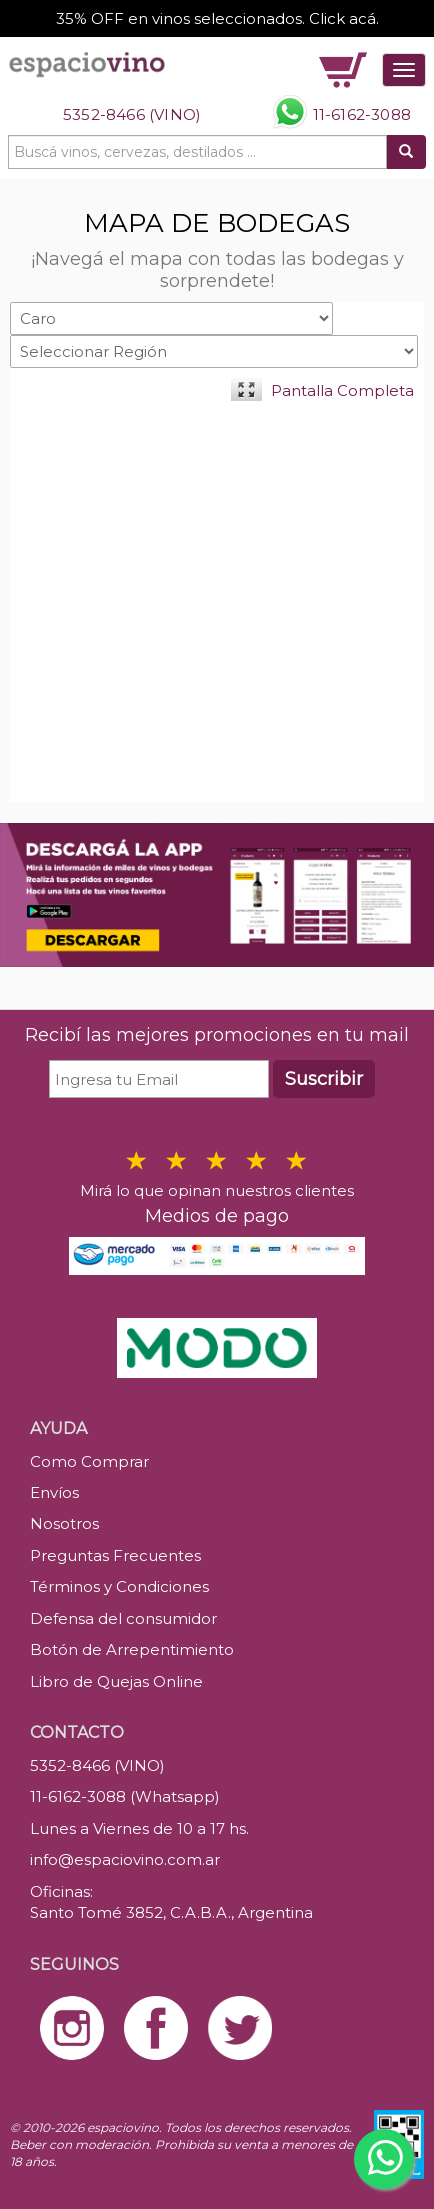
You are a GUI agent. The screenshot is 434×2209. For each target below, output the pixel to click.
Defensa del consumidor (123, 1618)
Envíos (54, 1492)
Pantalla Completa (342, 390)
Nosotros (64, 1523)
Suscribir (324, 1079)
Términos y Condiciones (119, 1586)
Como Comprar (89, 1461)
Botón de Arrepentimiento (132, 1649)
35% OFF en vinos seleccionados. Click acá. (217, 18)
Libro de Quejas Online (116, 1681)
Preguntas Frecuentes (115, 1555)
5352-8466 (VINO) (132, 114)
